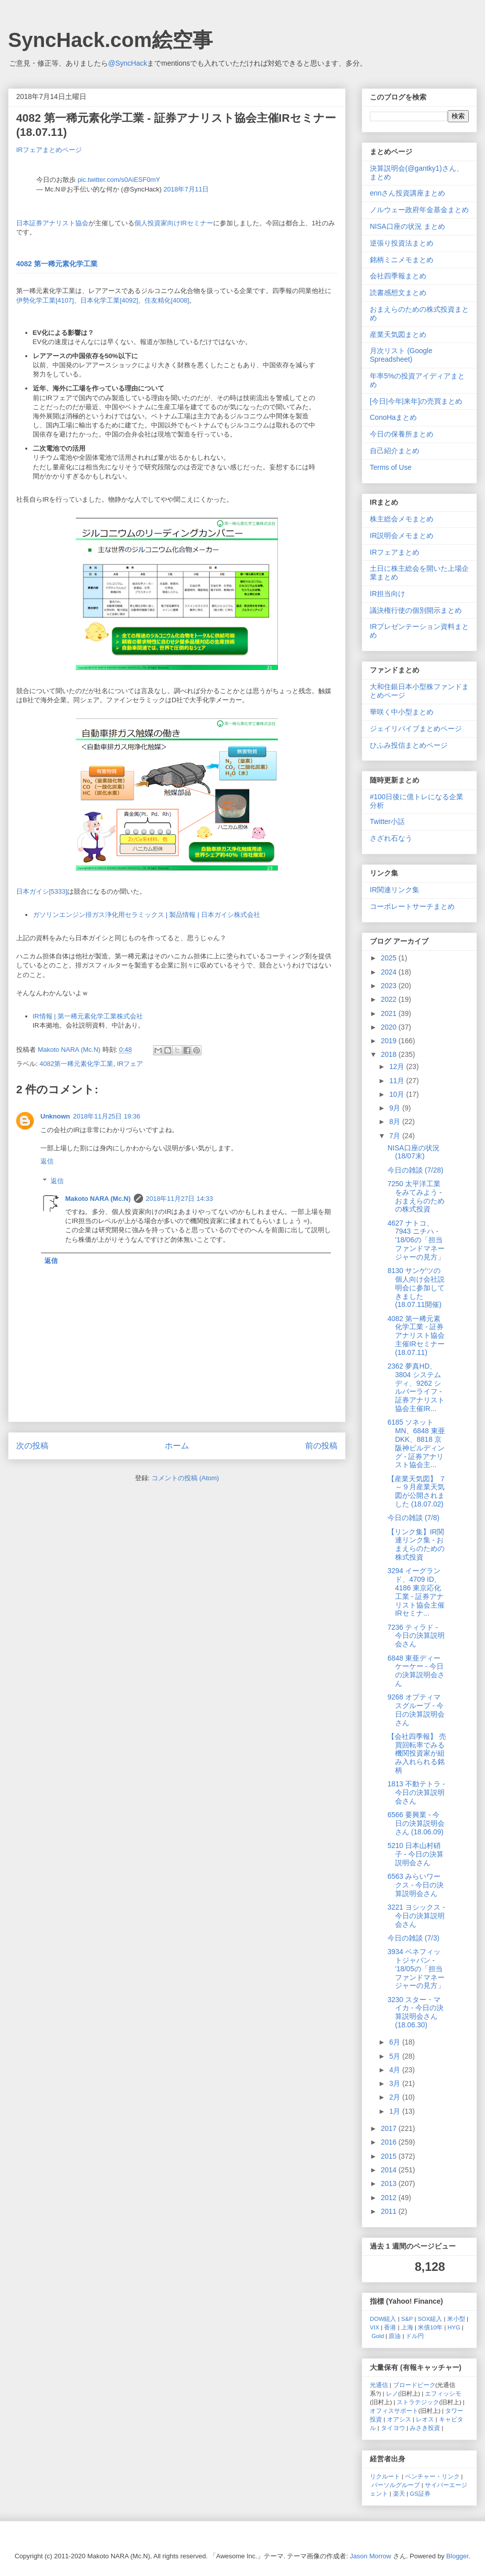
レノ (392, 2393)
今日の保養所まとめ (401, 434)
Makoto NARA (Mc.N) (98, 1198)
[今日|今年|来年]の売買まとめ (416, 401)
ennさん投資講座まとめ (407, 193)
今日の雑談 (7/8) (413, 1518)
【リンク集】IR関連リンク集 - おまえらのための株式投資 (416, 1544)
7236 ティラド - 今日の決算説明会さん (416, 1635)
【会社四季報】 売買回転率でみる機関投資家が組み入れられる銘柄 (416, 1753)
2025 (390, 958)
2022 (390, 999)
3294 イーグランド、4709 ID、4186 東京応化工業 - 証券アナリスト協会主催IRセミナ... (416, 1592)
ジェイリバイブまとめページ (416, 728)
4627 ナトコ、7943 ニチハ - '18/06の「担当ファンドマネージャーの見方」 (416, 1240)
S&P (407, 2318)
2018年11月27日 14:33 (179, 1198)
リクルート (385, 2476)
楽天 (399, 2493)
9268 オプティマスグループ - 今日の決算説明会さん (416, 1709)
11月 (397, 1081)
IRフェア (130, 1063)
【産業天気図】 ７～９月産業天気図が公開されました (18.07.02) (416, 1491)
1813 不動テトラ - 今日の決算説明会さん (416, 1792)
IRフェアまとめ (394, 552)
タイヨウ (393, 2427)
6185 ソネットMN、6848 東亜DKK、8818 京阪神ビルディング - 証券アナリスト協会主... (416, 1443)
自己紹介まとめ (394, 451)
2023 (390, 986)
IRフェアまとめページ (49, 150)
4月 (395, 2070)
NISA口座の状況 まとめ (407, 226)
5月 (395, 2056)
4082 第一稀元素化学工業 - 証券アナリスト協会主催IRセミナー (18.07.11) (416, 1335)
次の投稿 (32, 1445)
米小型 (456, 2318)
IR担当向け (387, 594)
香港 (390, 2327)
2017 (390, 2128)
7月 (395, 1136)
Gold (377, 2335)
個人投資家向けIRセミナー (173, 223)
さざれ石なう (391, 838)
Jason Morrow (371, 2556)
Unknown (55, 1116)
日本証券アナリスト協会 (52, 223)
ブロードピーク (414, 2384)
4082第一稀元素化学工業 (76, 1063)
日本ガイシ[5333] (41, 891)
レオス (425, 2419)
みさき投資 (425, 2427)
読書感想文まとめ (398, 292)
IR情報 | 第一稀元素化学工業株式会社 (88, 1016)
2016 (390, 2142)
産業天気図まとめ (398, 334)
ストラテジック (418, 2402)
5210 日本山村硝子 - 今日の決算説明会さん (415, 1854)
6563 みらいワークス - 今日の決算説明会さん (415, 1885)
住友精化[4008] (166, 300)
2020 (390, 1027)
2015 (390, 2156)
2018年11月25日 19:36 (106, 1116)
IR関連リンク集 (394, 890)
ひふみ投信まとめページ (409, 745)
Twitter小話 (387, 821)
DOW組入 (383, 2318)
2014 (390, 2170)
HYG (454, 2327)
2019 (390, 1041)
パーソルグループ (395, 2485)
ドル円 (415, 2335)
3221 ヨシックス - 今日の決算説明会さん (416, 1915)
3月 (395, 2083)
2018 (390, 1054)
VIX (374, 2327)
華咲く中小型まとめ (401, 712)
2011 (390, 2211)
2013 (390, 2183)
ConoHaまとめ (393, 417)
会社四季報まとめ (398, 276)
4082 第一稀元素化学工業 (57, 264)
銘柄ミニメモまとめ (401, 260)
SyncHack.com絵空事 (110, 40)
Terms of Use (390, 467)
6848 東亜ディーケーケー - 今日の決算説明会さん (416, 1670)
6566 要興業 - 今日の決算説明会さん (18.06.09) (416, 1823)
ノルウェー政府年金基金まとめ (419, 210)
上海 (407, 2327)
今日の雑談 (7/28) (415, 1170)
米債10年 (430, 2327)
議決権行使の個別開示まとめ (416, 610)
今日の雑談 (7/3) (413, 1938)
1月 (395, 2111)
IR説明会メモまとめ (401, 535)
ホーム (177, 1445)
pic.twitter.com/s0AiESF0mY (119, 179)
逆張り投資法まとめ (401, 243)
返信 (47, 1161)
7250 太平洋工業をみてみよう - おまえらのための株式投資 (416, 1196)
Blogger (457, 2556)
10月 (397, 1094)
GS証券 (420, 2493)
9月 (395, 1108)
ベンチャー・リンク (432, 2476)
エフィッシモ (443, 2393)
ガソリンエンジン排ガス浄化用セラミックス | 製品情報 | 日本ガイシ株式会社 (146, 914)
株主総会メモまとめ (401, 519)
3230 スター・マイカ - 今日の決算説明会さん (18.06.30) (415, 2012)
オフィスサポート (394, 2410)
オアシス (399, 2419)
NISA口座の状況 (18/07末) (413, 1152)
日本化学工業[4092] (109, 300)
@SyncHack (127, 63)
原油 (395, 2335)
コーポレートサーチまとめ (412, 906)
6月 (395, 2042)
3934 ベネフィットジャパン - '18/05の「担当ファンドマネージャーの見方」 (416, 1968)
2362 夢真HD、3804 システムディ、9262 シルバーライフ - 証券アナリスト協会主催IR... (416, 1387)
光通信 (379, 2384)
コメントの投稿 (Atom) (185, 1478)
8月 (395, 1121)
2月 (395, 2097)
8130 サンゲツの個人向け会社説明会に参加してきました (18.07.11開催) (416, 1287)
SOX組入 (430, 2318)
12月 (397, 1066)
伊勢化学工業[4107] (45, 300)
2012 (390, 2198)
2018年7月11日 (186, 189)
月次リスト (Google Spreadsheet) (401, 355)
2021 (390, 1013)
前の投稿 (321, 1445)
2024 (390, 972)
